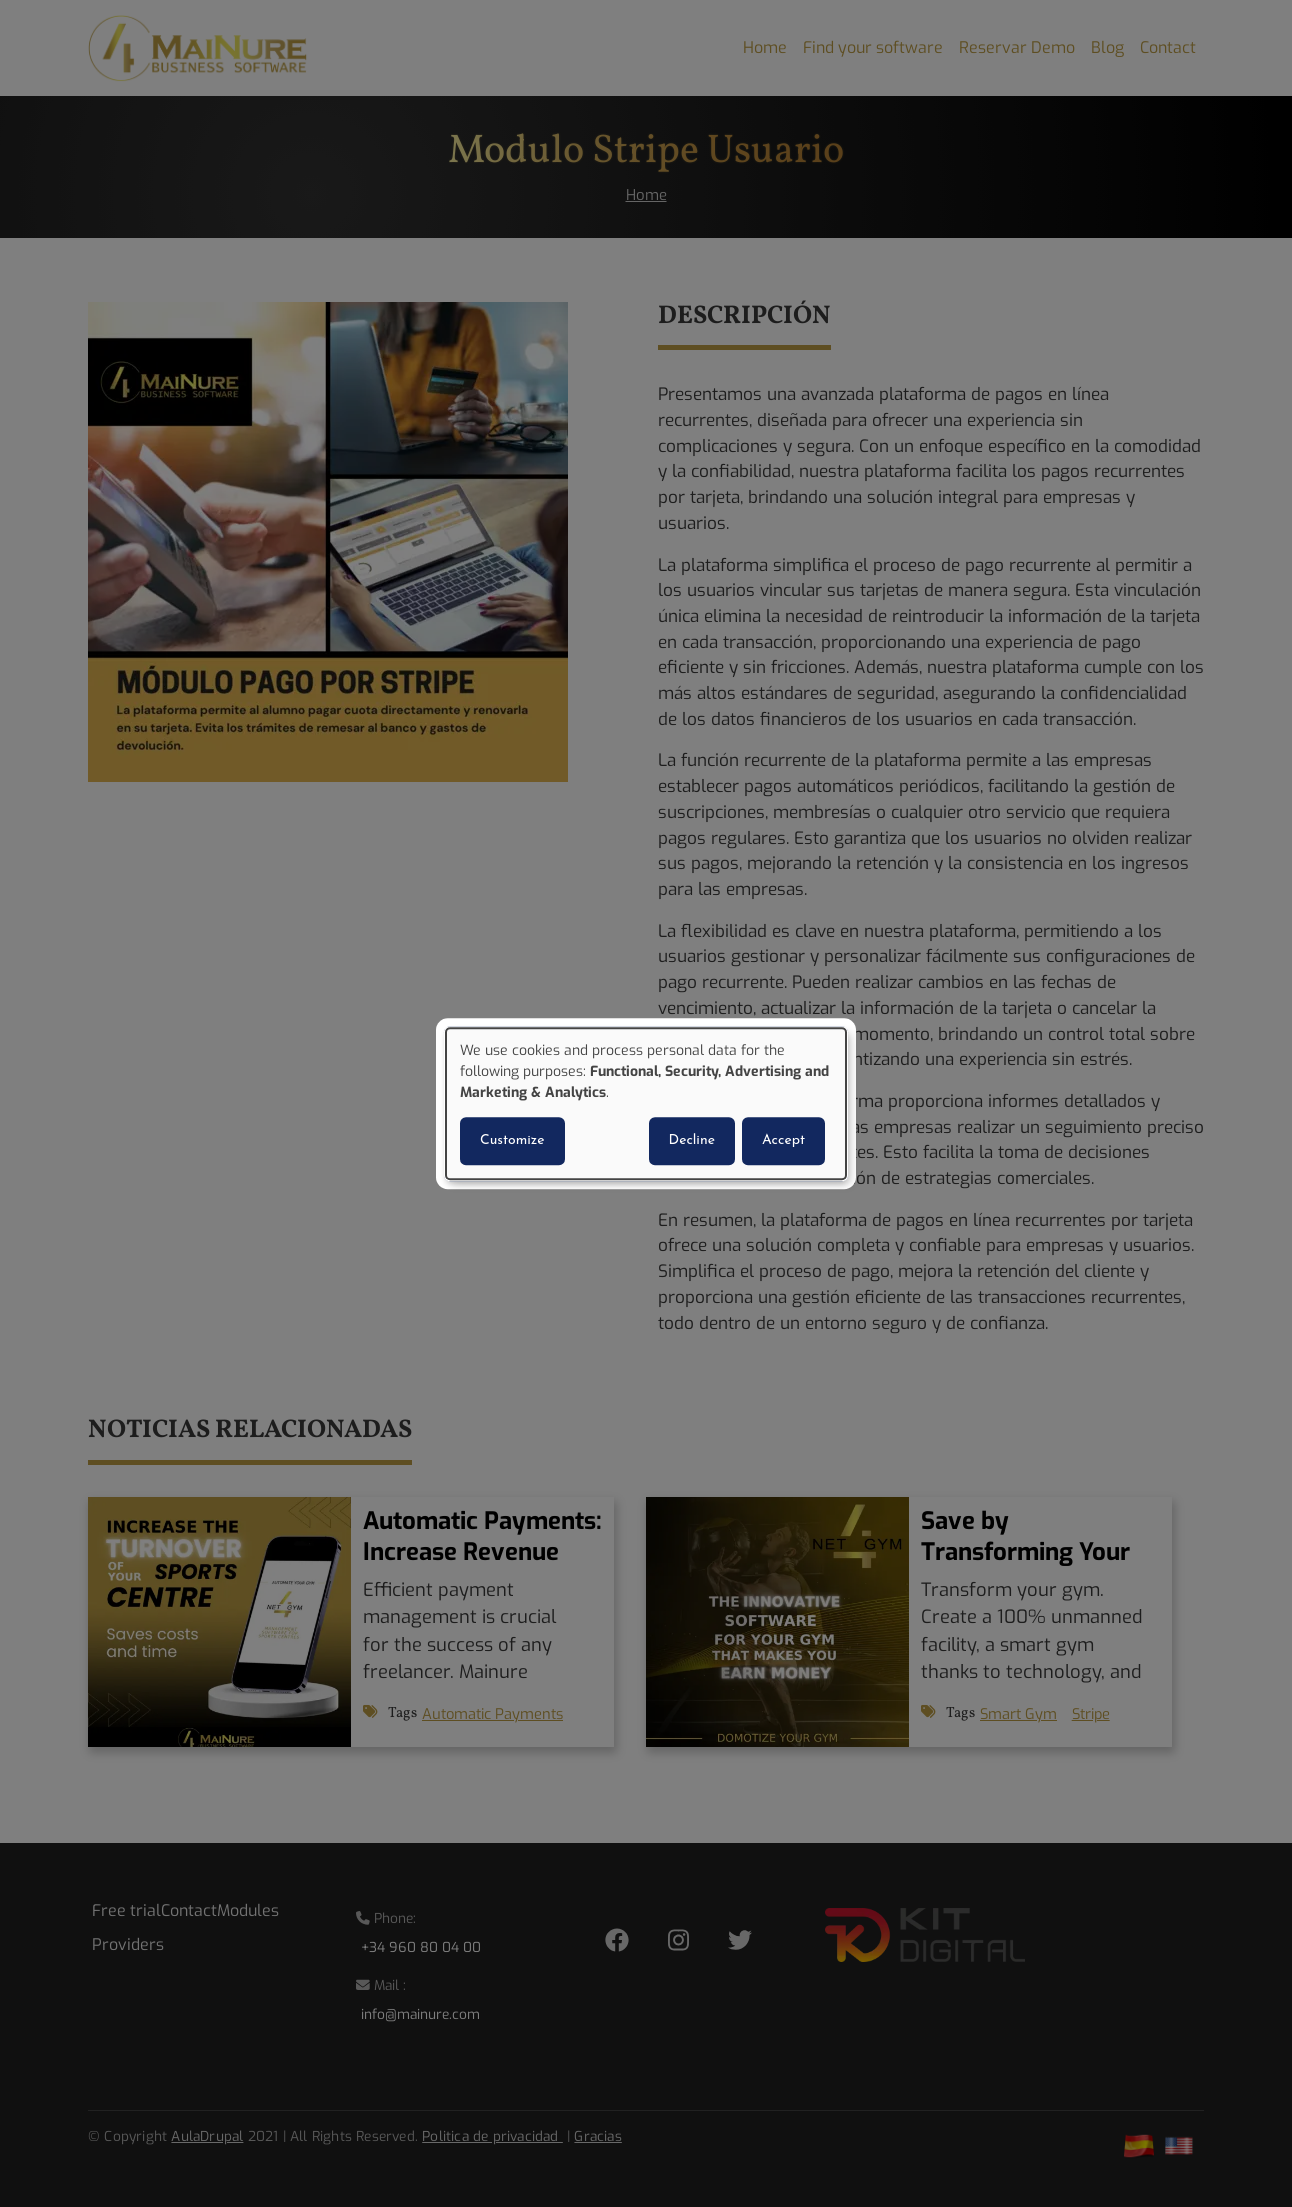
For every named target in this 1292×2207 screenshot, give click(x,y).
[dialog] (646, 1104)
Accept (783, 1140)
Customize (512, 1140)
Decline (692, 1140)
